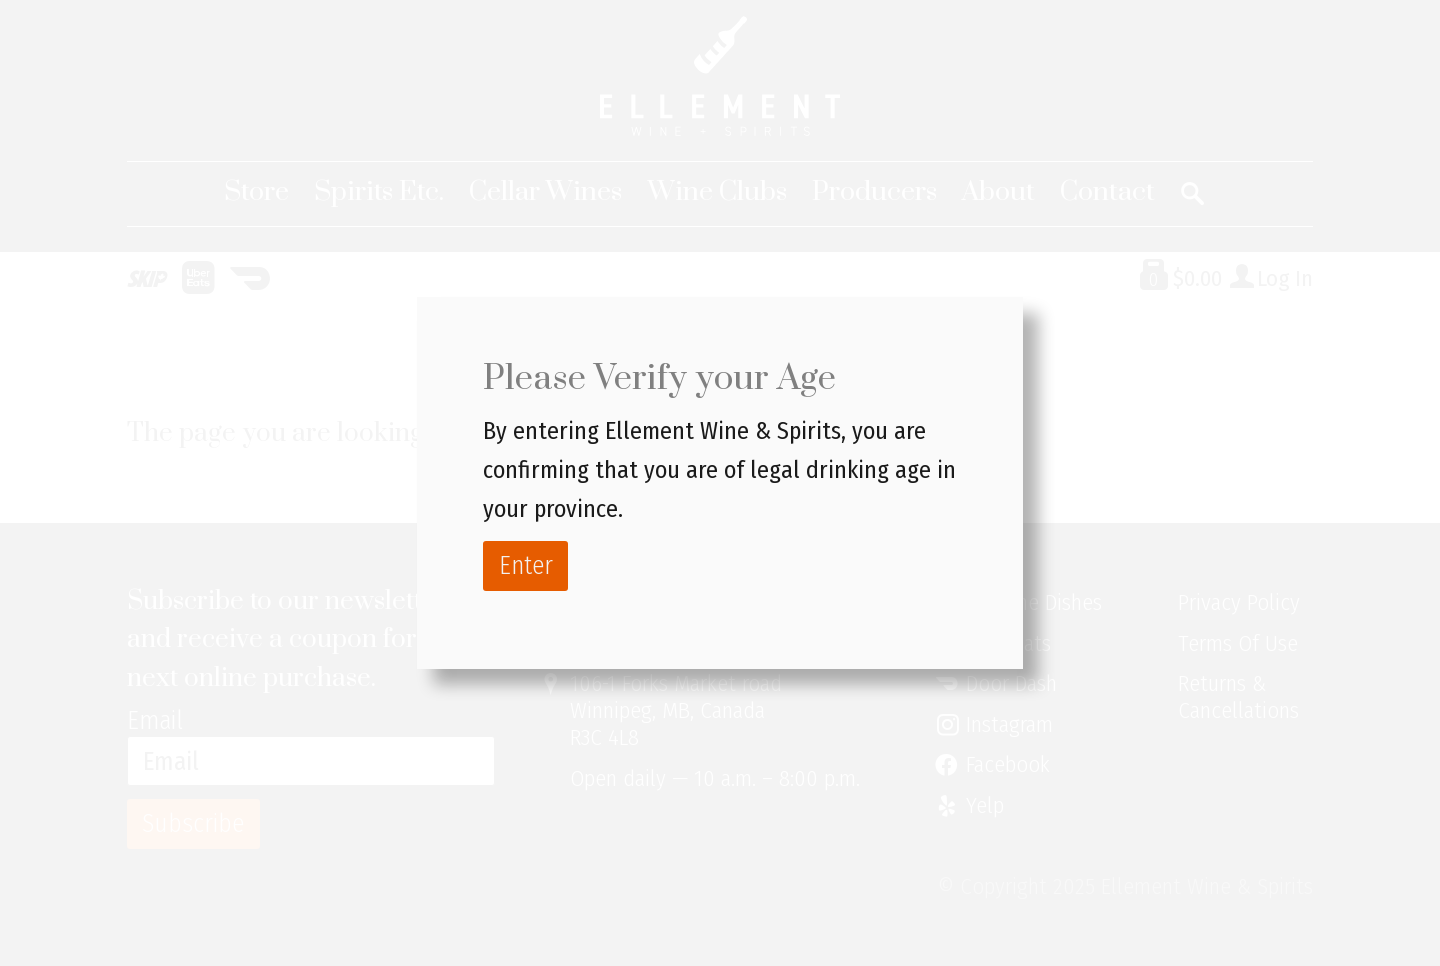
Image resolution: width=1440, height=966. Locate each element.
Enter (526, 565)
